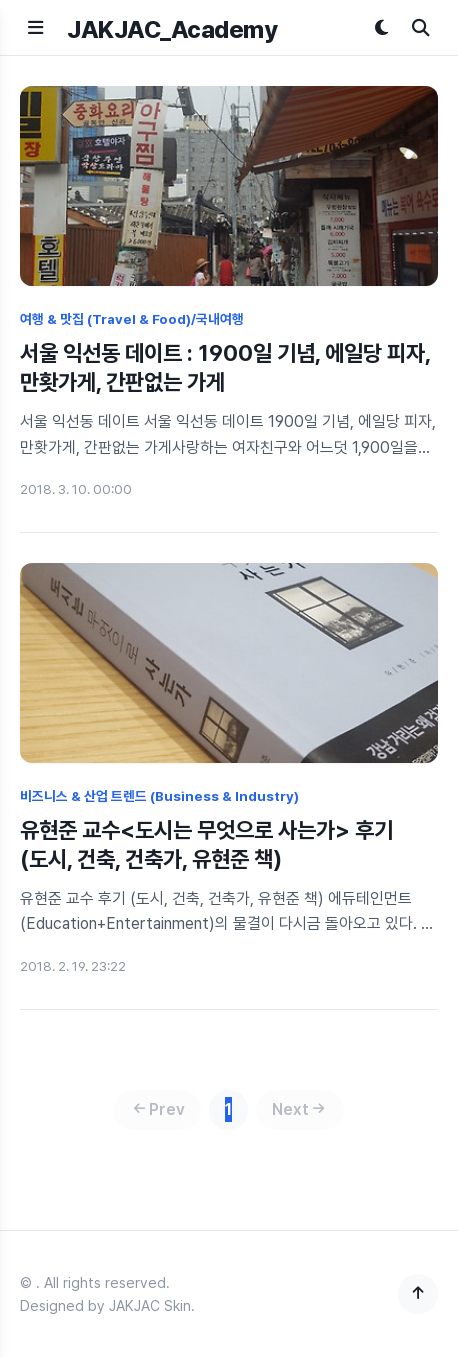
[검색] (421, 27)
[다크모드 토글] (381, 27)
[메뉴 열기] (35, 27)
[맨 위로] (418, 1294)
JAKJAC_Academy (172, 29)
